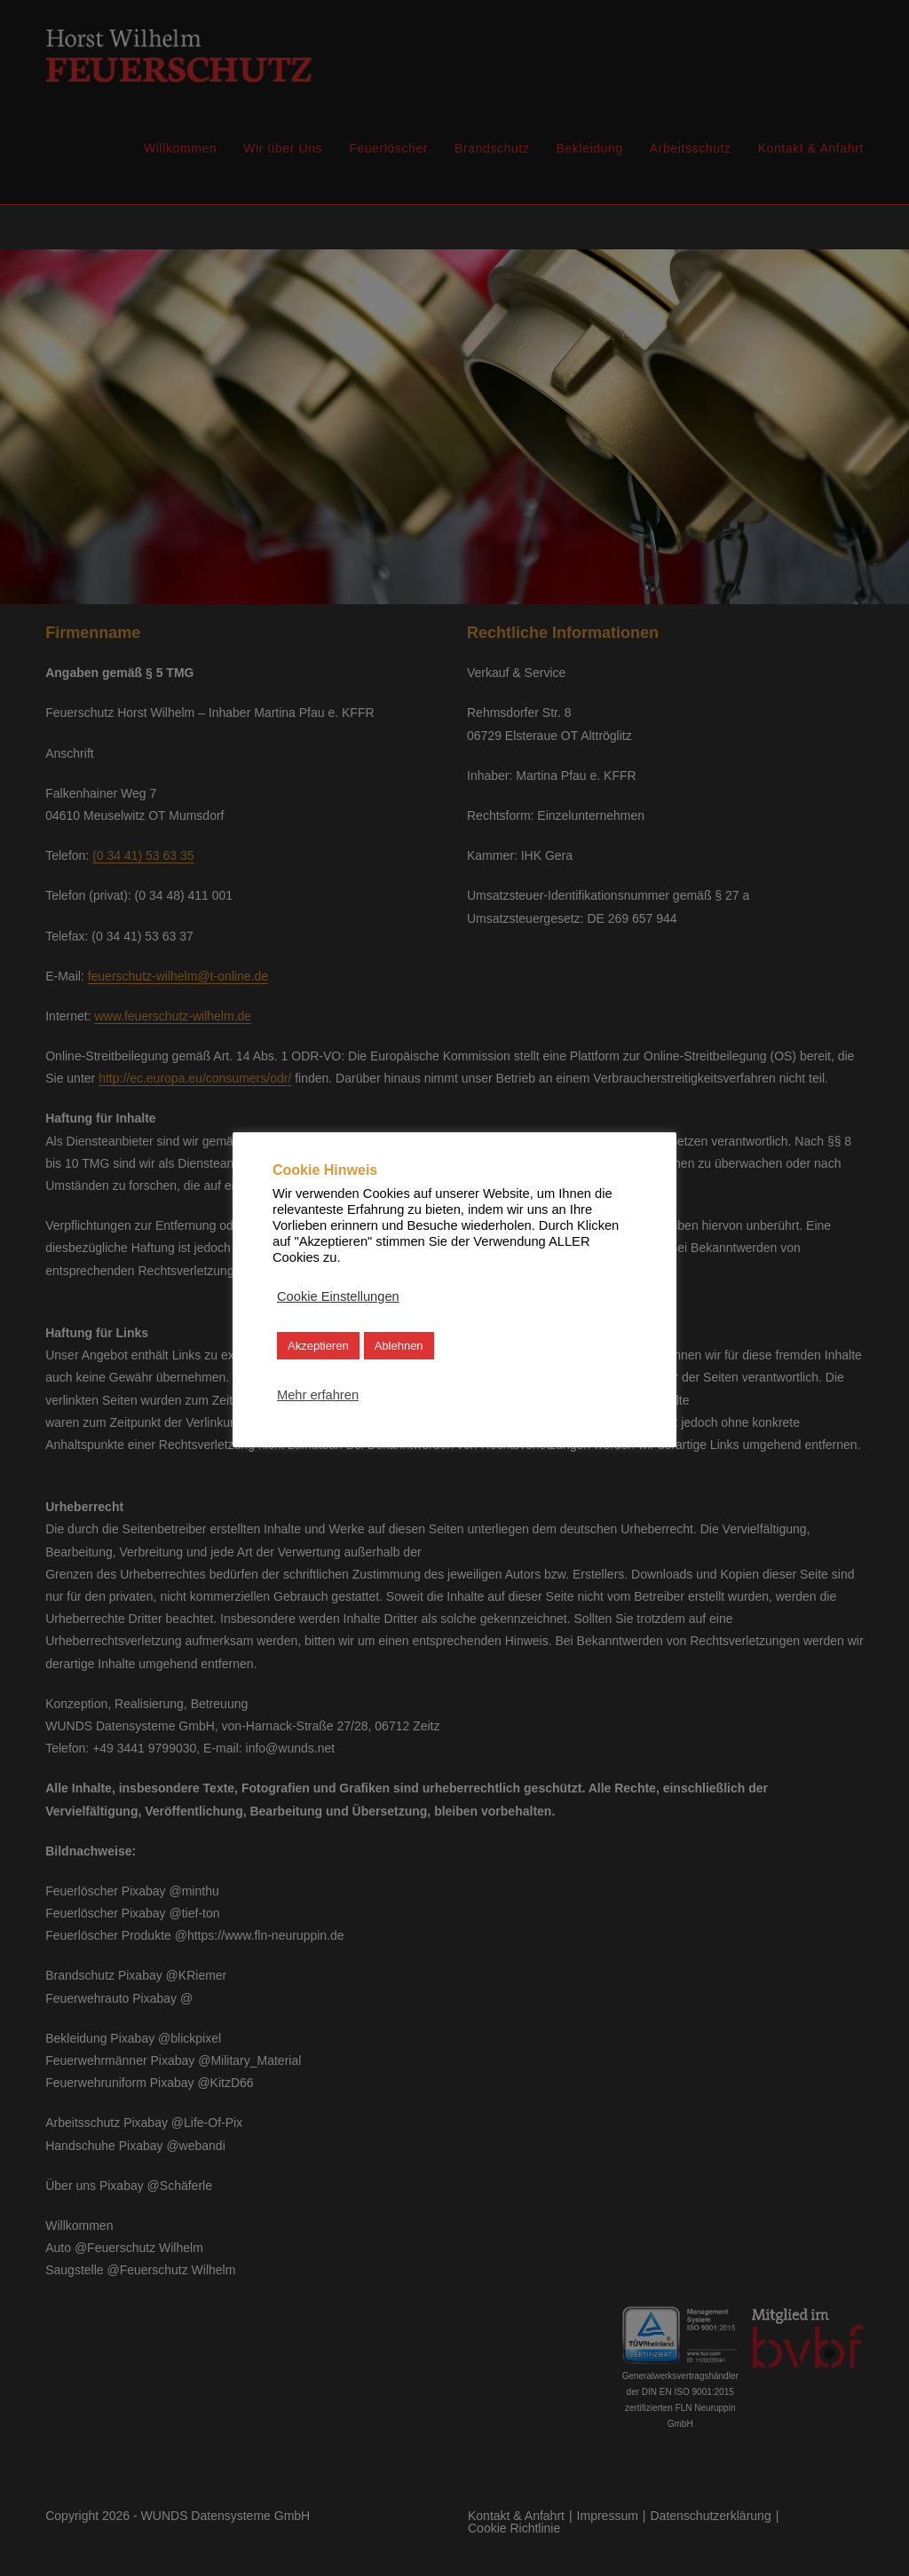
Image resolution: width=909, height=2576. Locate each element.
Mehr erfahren (318, 1395)
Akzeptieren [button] (318, 1345)
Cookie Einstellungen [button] (338, 1296)
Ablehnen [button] (399, 1345)
